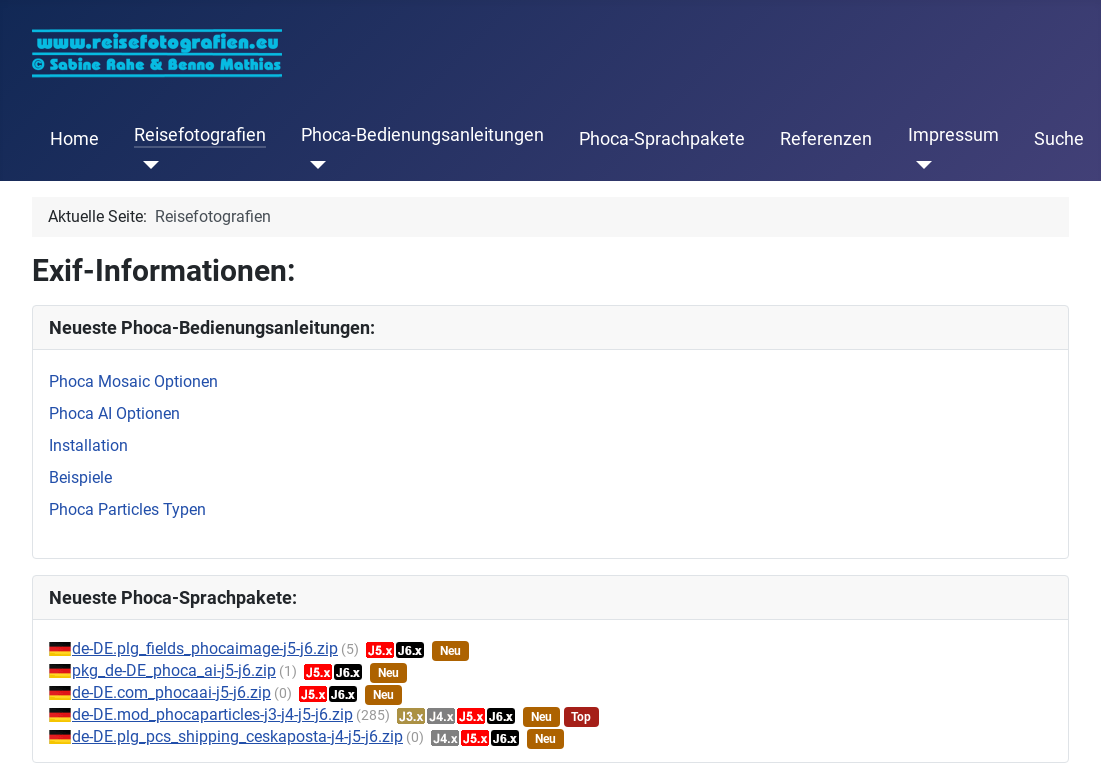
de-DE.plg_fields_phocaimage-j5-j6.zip (205, 648)
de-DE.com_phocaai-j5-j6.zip (171, 692)
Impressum (953, 135)
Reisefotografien (200, 135)
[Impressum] (920, 165)
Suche (1059, 139)
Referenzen (826, 139)
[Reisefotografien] (146, 165)
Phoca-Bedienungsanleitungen (422, 135)
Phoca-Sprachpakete (662, 139)
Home (74, 139)
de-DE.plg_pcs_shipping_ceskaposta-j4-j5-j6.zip (237, 736)
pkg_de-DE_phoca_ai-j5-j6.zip (174, 670)
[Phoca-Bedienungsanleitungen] (313, 165)
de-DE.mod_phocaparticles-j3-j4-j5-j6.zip (212, 714)
